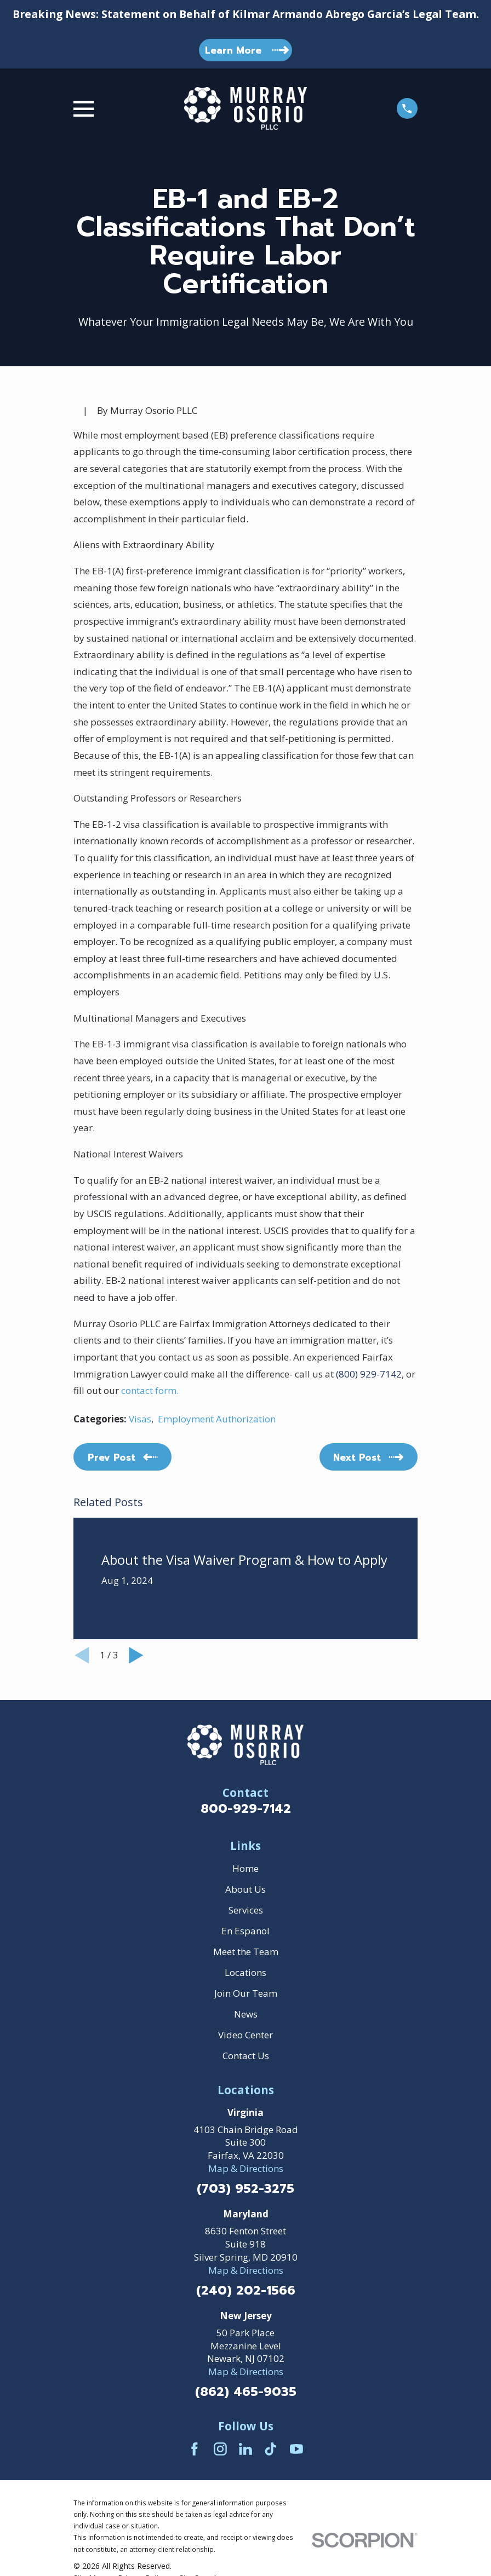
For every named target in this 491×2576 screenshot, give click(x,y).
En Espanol (245, 1930)
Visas (140, 1419)
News (246, 2014)
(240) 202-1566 (245, 2291)
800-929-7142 (246, 1808)
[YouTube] (296, 2449)
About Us (245, 1889)
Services (246, 1910)
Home (245, 1868)
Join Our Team (245, 1993)
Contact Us (245, 2055)
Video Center (245, 2034)
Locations (245, 1972)
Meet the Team (245, 1951)
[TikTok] (270, 2449)
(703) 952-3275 (245, 2189)
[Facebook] (194, 2449)
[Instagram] (220, 2449)
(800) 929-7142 (369, 1374)
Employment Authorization (217, 1419)
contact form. (149, 1390)
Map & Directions (245, 2168)
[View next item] (136, 1655)
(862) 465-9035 (245, 2392)
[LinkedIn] (245, 2449)
